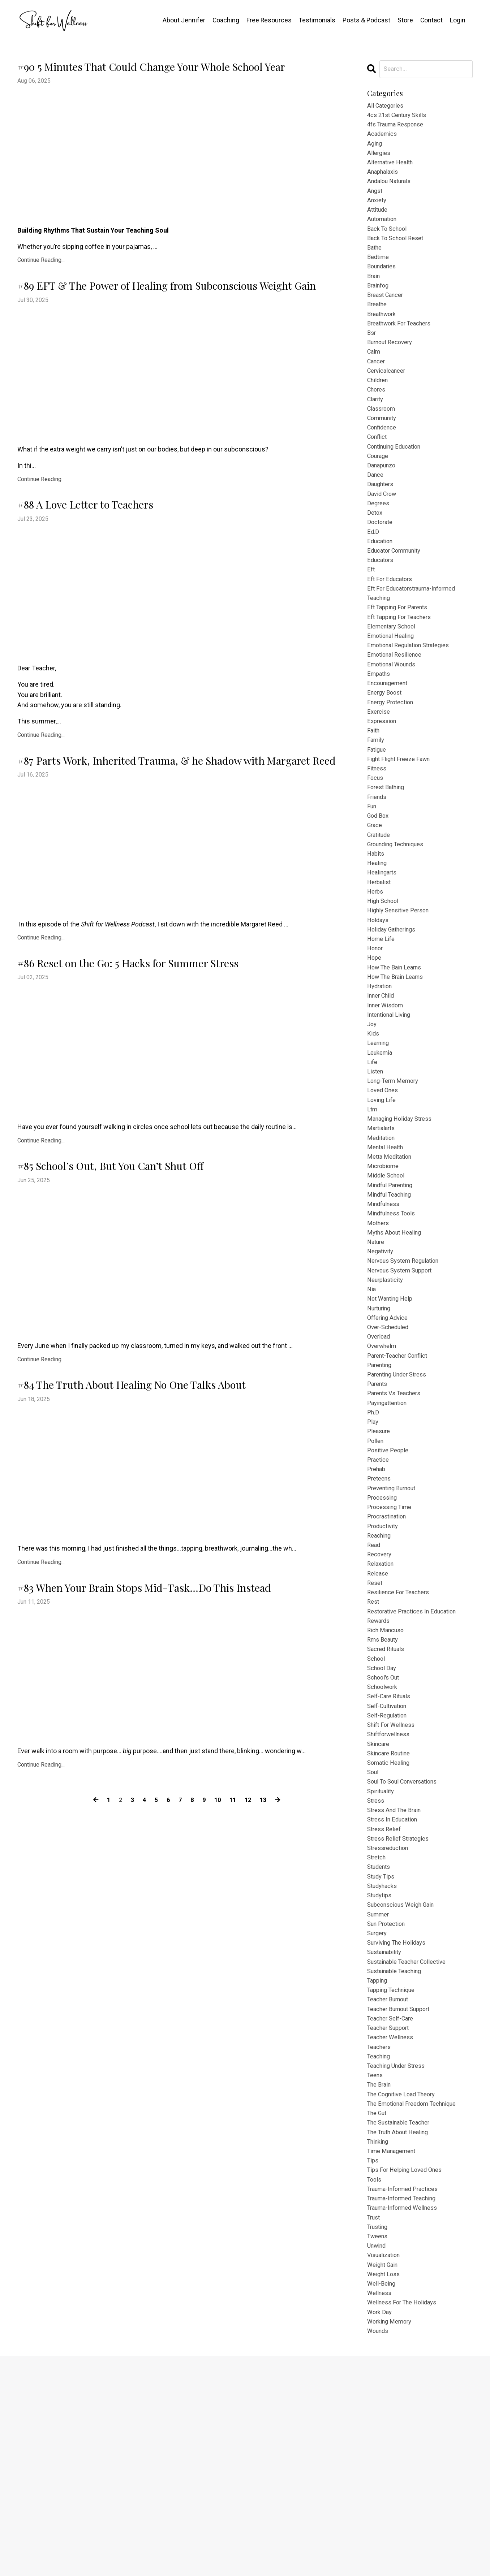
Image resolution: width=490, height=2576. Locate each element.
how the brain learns (398, 1063)
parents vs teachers (397, 1521)
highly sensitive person (401, 990)
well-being (382, 2498)
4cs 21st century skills (400, 117)
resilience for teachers (401, 1739)
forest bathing (388, 855)
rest (374, 1750)
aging (375, 148)
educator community (397, 595)
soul (373, 1937)
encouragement (390, 741)
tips (373, 2363)
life (372, 1157)
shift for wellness (393, 1885)
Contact (431, 20)
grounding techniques (399, 917)
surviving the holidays (400, 2124)
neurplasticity (387, 1396)
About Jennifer (182, 20)
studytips (381, 2072)
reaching (380, 1677)
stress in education (395, 1989)
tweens (378, 2446)
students (380, 2041)
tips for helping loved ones (408, 2374)
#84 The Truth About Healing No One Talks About (183, 1532)
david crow (383, 533)
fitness (377, 834)
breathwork (383, 335)
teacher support (391, 2218)
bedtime (379, 273)
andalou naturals (391, 190)
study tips (382, 2051)
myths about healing (397, 1344)
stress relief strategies (401, 2010)
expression (383, 782)
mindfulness (385, 1313)
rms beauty (384, 1791)
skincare (379, 1906)
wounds (379, 2550)
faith (374, 793)
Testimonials (316, 20)
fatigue (377, 813)
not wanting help (392, 1417)
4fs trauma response (399, 127)
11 (234, 1991)
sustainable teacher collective (411, 2145)
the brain (380, 2280)
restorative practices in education (416, 1760)
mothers (379, 1333)
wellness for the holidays (405, 2519)
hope (375, 1042)
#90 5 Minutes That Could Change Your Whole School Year (169, 81)
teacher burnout (391, 2187)
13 (266, 1991)
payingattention (389, 1531)
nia (372, 1406)
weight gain (384, 2478)
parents (378, 1510)
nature (377, 1354)
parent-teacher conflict (401, 1479)
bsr (372, 356)
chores (377, 418)
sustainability (386, 2135)
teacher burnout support (403, 2197)
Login (457, 20)
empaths (380, 730)
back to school (389, 242)
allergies (379, 158)
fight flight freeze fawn (401, 824)
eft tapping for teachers (403, 668)
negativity (381, 1365)
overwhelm (383, 1469)
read (374, 1687)
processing (383, 1635)
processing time (391, 1646)
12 (250, 1991)
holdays (379, 1001)
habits (376, 928)
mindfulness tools (394, 1323)
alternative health (392, 169)
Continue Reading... (41, 289)
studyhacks (384, 2062)
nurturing (380, 1427)
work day (380, 2530)
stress (376, 1968)
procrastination (389, 1656)
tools (375, 2384)
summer (379, 2093)
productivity (384, 1666)
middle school (387, 1281)
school (377, 1812)
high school (384, 980)
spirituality (382, 1958)
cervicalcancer (388, 397)
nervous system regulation (407, 1375)
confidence (383, 460)
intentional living (391, 1105)
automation (383, 231)
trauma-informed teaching (406, 2405)
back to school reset (398, 252)
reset (375, 1729)
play (373, 1552)
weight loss (385, 2488)
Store (405, 20)
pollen (376, 1573)
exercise (379, 772)
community (384, 449)
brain (374, 294)
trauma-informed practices (407, 2394)
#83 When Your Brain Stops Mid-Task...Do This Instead (179, 1764)
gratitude (380, 907)
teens (376, 2270)
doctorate (381, 564)
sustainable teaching (398, 2155)
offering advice (389, 1438)
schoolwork (384, 1843)
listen (376, 1167)
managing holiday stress (402, 1219)
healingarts (383, 949)
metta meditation (391, 1261)
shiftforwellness (391, 1895)
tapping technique (394, 2176)
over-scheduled (390, 1448)
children (379, 408)
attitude (378, 221)
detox (375, 553)
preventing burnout (394, 1625)
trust (374, 2426)
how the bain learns (397, 1053)
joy (372, 1115)
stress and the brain (397, 1979)
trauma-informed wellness (406, 2415)
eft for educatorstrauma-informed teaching (416, 642)
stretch (377, 2031)
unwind (377, 2457)
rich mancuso (387, 1781)
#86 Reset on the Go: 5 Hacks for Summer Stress (176, 1073)
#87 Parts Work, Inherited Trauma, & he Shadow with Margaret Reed (172, 841)
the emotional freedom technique (417, 2301)
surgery (378, 2114)
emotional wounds (394, 720)
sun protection (388, 2103)
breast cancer (387, 314)
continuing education (397, 481)
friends (377, 865)
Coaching (224, 20)
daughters (382, 522)
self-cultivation (389, 1864)
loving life (382, 1198)
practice (379, 1594)
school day (383, 1823)
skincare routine (391, 1916)
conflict (378, 470)
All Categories (387, 106)
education (381, 585)
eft (371, 616)
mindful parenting (392, 1292)
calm (374, 377)
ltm (372, 1209)
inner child (382, 1084)
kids (373, 1125)
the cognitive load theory (405, 2291)
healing (378, 938)
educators (381, 605)
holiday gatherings (394, 1011)
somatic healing (390, 1927)
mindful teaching (392, 1302)
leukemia (381, 1146)
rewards (379, 1771)
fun (372, 876)
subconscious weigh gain (404, 2083)
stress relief (385, 1999)
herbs (376, 969)
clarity (376, 429)
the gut (378, 2311)
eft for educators (392, 626)
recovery (380, 1698)
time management (394, 2353)
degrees (379, 543)
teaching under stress (400, 2259)
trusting (379, 2436)
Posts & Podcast (366, 20)
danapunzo (383, 501)
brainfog (379, 304)
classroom (383, 439)
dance (376, 512)
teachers (380, 2239)
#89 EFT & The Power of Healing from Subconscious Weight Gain (164, 329)
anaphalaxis (384, 179)
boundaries (383, 283)
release (378, 1719)
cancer (377, 387)
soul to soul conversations (406, 1947)
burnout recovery (392, 366)
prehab (377, 1604)
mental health (387, 1250)
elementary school (394, 678)
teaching (380, 2249)
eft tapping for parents (400, 657)
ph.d (373, 1542)
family (376, 803)
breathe (378, 325)
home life (382, 1021)
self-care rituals (391, 1854)
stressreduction (390, 2020)
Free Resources (268, 20)
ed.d (373, 574)
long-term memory (395, 1177)
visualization (385, 2467)
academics (383, 138)
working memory (391, 2540)
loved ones (384, 1188)
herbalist (380, 959)
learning (379, 1136)
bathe (375, 262)
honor (376, 1032)
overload (379, 1458)
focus (376, 845)
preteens (380, 1614)
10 (218, 1991)
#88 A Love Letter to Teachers (132, 567)
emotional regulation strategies (413, 699)
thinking (379, 2343)
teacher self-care (393, 2207)
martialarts (382, 1229)
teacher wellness (393, 2228)
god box (379, 886)
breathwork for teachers (403, 346)
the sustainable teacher (402, 2322)
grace (375, 897)
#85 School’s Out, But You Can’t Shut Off (173, 1294)
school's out (385, 1833)
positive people (389, 1583)
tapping (378, 2166)
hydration (381, 1073)
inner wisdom (387, 1094)
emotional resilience (397, 709)
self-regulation (389, 1875)
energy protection (392, 761)
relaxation (382, 1708)
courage (379, 491)
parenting (381, 1490)
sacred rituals (387, 1802)
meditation (382, 1240)
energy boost (386, 751)
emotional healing (393, 689)
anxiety (377, 210)
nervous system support (403, 1385)
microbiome (384, 1271)
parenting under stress (400, 1500)
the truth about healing (402, 2332)
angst (375, 200)
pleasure (379, 1562)
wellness (380, 2509)
